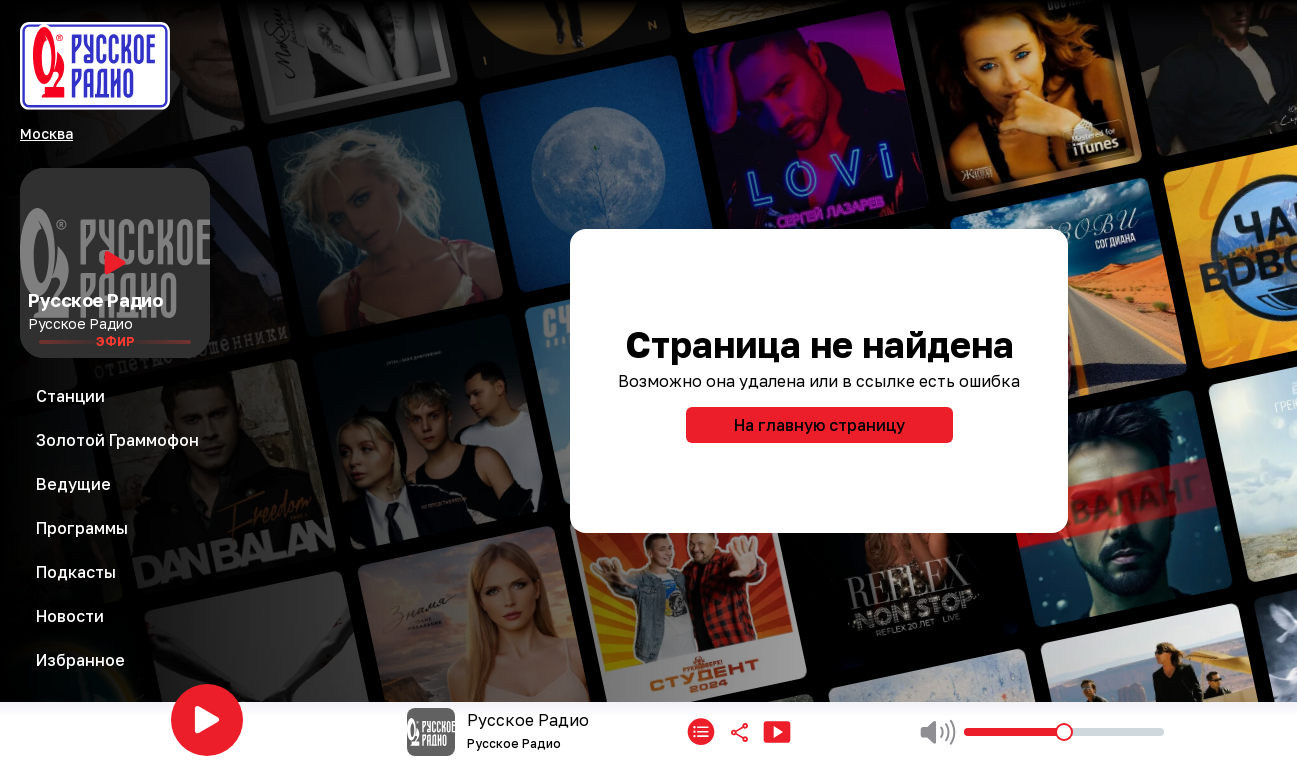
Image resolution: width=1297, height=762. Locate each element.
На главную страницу (819, 425)
